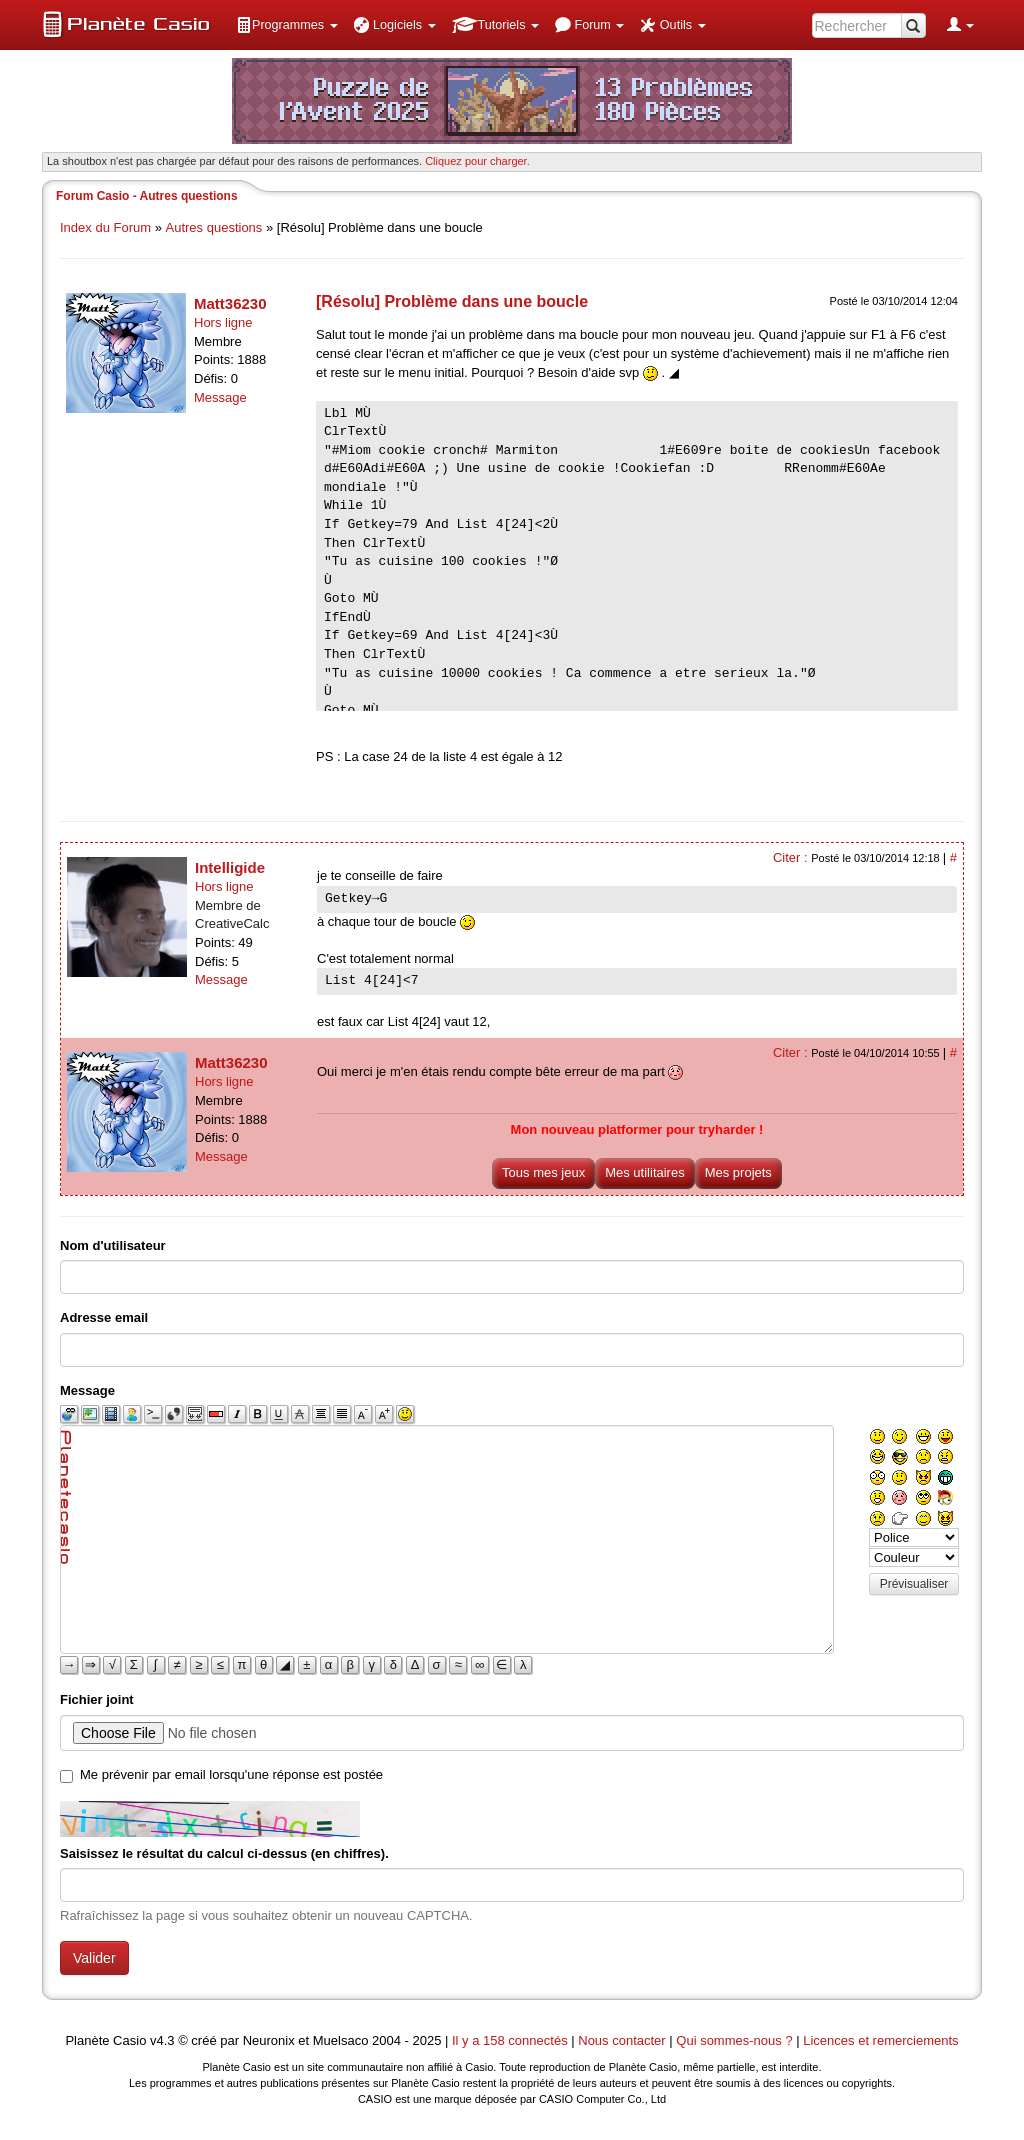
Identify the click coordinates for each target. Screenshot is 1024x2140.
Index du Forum (105, 227)
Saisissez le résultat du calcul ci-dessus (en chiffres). (224, 1853)
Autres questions (214, 227)
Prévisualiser (914, 1584)
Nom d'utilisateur (113, 1245)
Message (220, 397)
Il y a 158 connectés (511, 2040)
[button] (287, 25)
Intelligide (230, 867)
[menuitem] (287, 25)
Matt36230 (230, 303)
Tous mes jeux (543, 1172)
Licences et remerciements (880, 2040)
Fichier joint (97, 1699)
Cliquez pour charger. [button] (477, 161)
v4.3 (162, 2040)
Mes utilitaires (644, 1172)
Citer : (792, 857)
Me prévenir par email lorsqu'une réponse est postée (231, 1774)
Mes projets (738, 1172)
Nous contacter (621, 2040)
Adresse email (104, 1317)
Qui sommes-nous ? (734, 2040)
